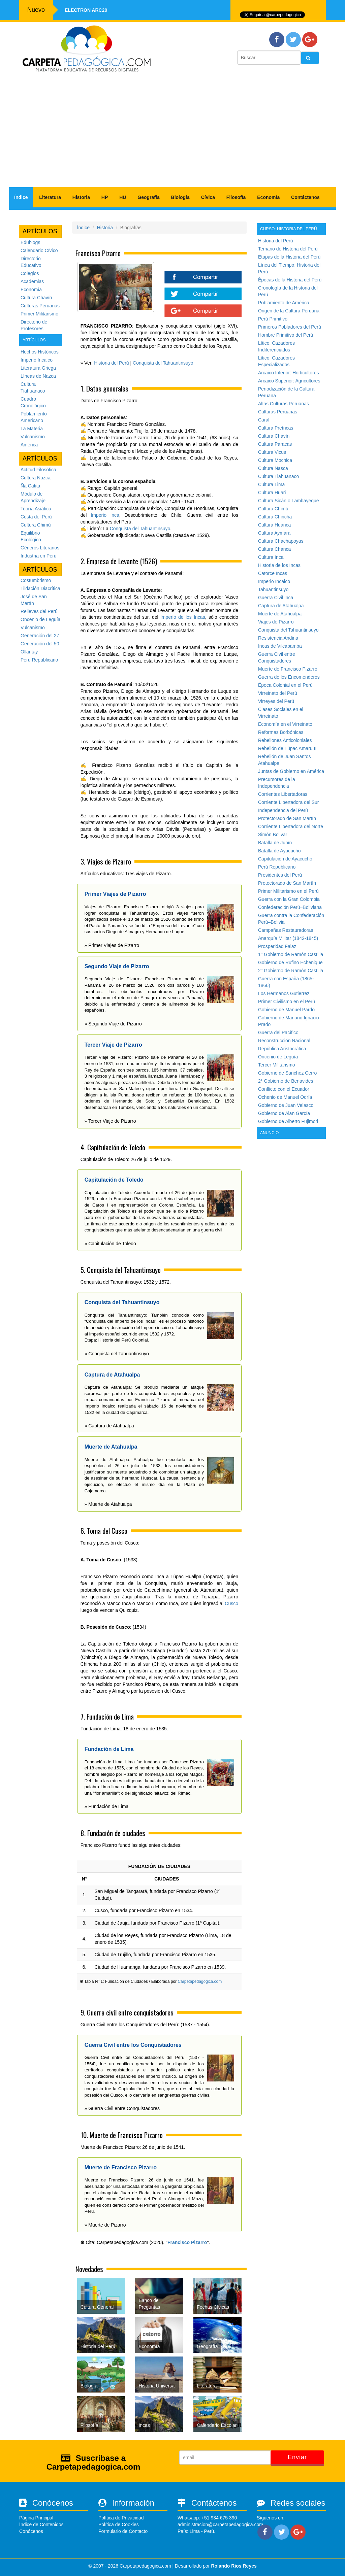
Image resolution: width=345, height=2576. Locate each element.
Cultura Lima (271, 484)
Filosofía (236, 197)
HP (104, 197)
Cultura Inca (270, 557)
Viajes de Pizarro (276, 621)
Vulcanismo (33, 436)
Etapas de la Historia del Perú (289, 257)
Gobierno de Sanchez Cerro (287, 1073)
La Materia (32, 428)
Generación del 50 (40, 643)
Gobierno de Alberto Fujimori (288, 1121)
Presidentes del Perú (280, 875)
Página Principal (36, 2517)
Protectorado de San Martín (287, 818)
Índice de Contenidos (41, 2524)
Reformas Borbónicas (281, 732)
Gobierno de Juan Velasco (285, 1105)
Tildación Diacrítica (40, 588)
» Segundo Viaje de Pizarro (113, 1023)
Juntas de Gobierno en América (291, 771)
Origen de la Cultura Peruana (288, 310)
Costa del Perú (36, 516)
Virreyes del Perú (276, 701)
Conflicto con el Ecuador (283, 1089)
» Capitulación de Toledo (110, 1243)
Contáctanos (305, 197)
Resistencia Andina (278, 638)
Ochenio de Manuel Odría (285, 1097)
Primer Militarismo (39, 313)
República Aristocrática (282, 1048)
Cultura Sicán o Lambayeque (288, 500)
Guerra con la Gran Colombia (289, 899)
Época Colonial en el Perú (285, 685)
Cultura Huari (272, 492)
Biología (180, 197)
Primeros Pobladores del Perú (289, 327)
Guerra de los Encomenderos (289, 677)
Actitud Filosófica (38, 469)
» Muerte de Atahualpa (108, 1504)
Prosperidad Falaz (277, 946)
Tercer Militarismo (276, 1064)
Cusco (231, 1603)
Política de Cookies (118, 2524)
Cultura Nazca (36, 477)
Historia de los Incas (279, 565)
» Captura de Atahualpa (109, 1425)
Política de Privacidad (121, 2517)
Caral (263, 419)
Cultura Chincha (275, 516)
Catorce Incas (272, 573)
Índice (21, 197)
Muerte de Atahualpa (280, 613)
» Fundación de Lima (107, 1806)
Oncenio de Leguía (40, 619)
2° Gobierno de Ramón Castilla (290, 970)
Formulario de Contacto (123, 2531)
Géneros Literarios (40, 547)
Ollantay (29, 651)
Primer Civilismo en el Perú (286, 1001)
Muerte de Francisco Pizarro (287, 669)
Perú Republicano (39, 660)
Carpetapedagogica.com (200, 1981)
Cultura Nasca (273, 468)
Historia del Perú (111, 363)
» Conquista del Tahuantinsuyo (117, 1353)
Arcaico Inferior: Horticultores (288, 372)
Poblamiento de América (283, 302)
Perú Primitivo (272, 318)
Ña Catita (30, 485)
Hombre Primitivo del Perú (285, 335)
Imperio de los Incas (182, 617)
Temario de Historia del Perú (288, 248)
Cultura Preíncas (275, 428)
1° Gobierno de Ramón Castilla (290, 954)
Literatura (50, 197)
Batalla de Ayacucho (279, 850)
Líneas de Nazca (38, 376)
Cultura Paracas (275, 444)
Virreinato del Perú (277, 693)
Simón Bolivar (272, 834)
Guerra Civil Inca (275, 597)
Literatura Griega (38, 368)
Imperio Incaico (37, 360)
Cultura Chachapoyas (281, 541)
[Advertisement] (172, 133)
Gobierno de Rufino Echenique (290, 962)
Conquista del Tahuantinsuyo (163, 363)
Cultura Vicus (272, 452)
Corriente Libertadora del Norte (290, 826)
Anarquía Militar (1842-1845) (288, 938)
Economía (268, 197)
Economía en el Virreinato (285, 724)
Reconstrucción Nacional (284, 1040)
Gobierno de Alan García (284, 1113)
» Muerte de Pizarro (105, 2225)
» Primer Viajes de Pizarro (112, 945)
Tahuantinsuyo (273, 589)
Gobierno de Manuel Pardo (286, 1009)
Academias (32, 281)
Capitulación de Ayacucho (285, 858)
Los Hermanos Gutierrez (284, 993)
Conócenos (31, 2531)
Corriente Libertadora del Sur (288, 802)
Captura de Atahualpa (281, 605)
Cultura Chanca (274, 549)
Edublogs (30, 242)
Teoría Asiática (36, 508)
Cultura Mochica (275, 460)
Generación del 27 (40, 635)
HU (122, 197)
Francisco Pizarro (187, 2242)
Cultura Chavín (36, 297)
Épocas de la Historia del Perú (289, 279)
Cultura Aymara (274, 533)
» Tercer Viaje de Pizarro (110, 1121)
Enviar (297, 2457)
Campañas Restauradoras (285, 930)
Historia (81, 197)
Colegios (30, 273)
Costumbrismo (36, 580)
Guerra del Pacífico (278, 1032)
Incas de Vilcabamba (280, 646)
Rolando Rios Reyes (233, 2566)
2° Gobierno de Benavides (285, 1081)
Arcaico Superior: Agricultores (289, 380)
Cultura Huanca (274, 525)
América (29, 444)
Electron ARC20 (86, 10)
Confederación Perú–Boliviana (290, 907)
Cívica (208, 197)
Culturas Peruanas (40, 305)
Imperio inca (105, 515)
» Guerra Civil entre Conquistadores (122, 2108)
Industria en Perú (39, 555)
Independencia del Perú (283, 810)
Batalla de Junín (275, 842)
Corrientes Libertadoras (282, 794)
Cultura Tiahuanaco (278, 476)
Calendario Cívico (39, 250)
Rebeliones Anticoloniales (285, 740)
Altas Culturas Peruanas (283, 403)
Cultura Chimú (36, 525)
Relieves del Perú (39, 611)
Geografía (148, 197)
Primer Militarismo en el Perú (288, 891)
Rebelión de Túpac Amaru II (287, 748)
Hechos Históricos (40, 351)
